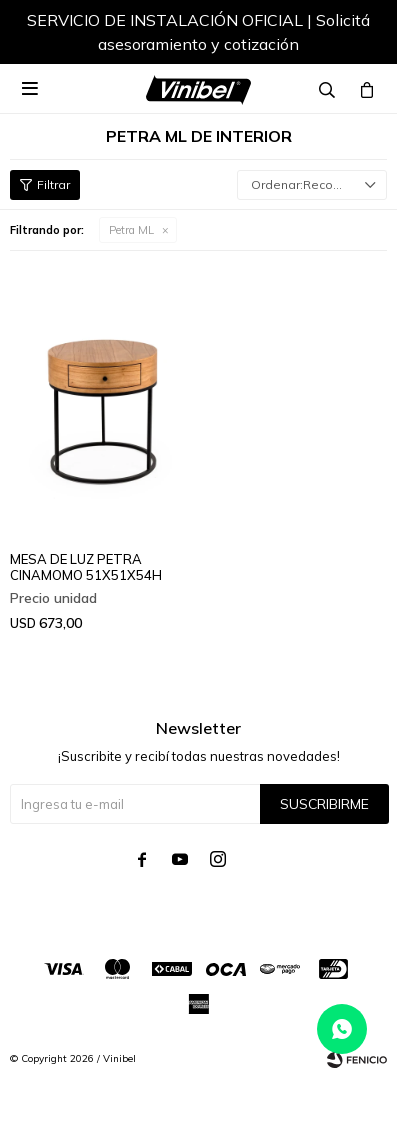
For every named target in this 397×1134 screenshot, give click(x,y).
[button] (352, 35)
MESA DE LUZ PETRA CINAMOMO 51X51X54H (86, 567)
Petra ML (131, 230)
